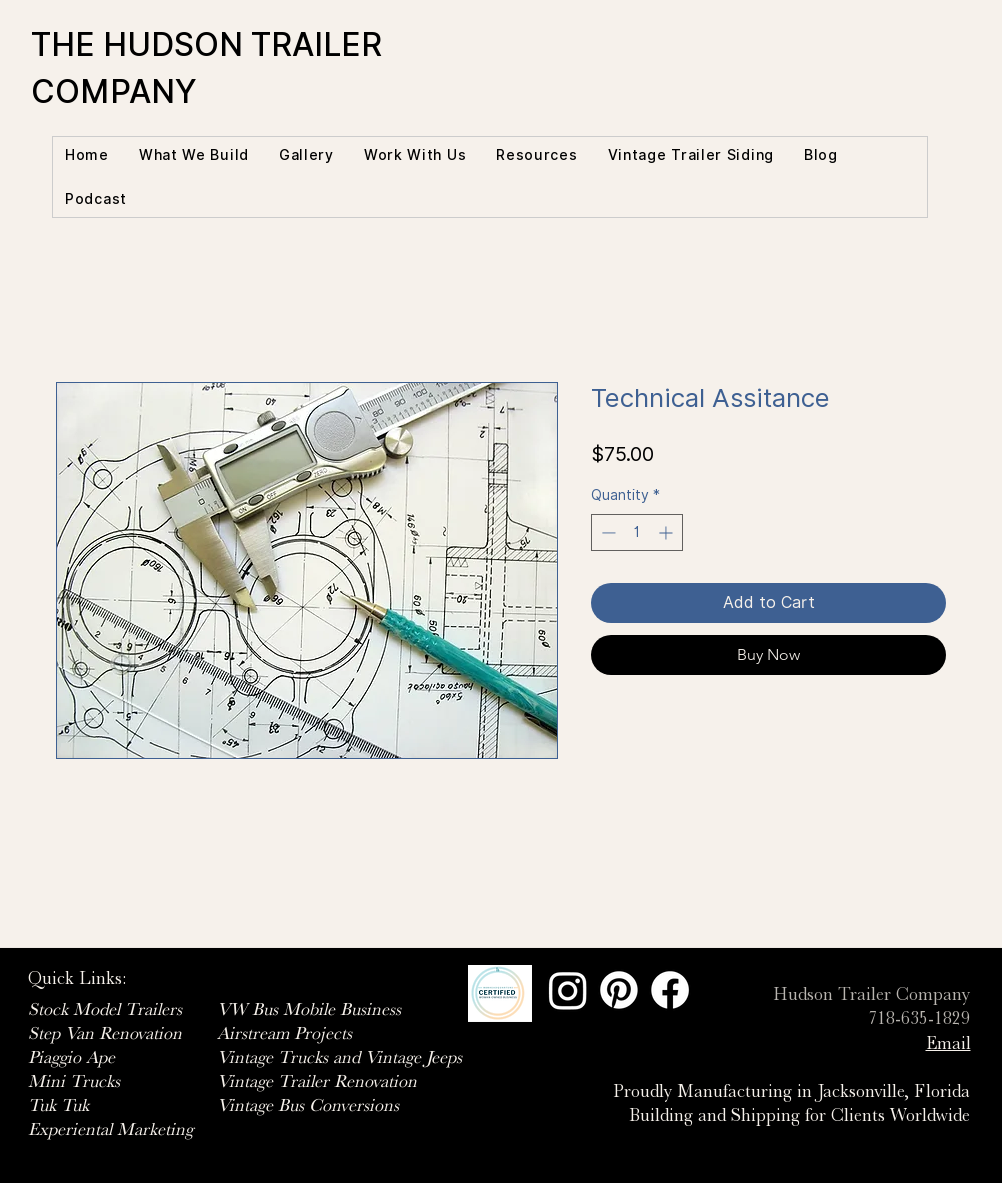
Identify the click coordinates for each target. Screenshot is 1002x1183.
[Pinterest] (619, 990)
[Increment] (667, 532)
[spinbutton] (637, 532)
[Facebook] (670, 990)
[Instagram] (568, 990)
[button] (194, 155)
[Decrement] (606, 532)
